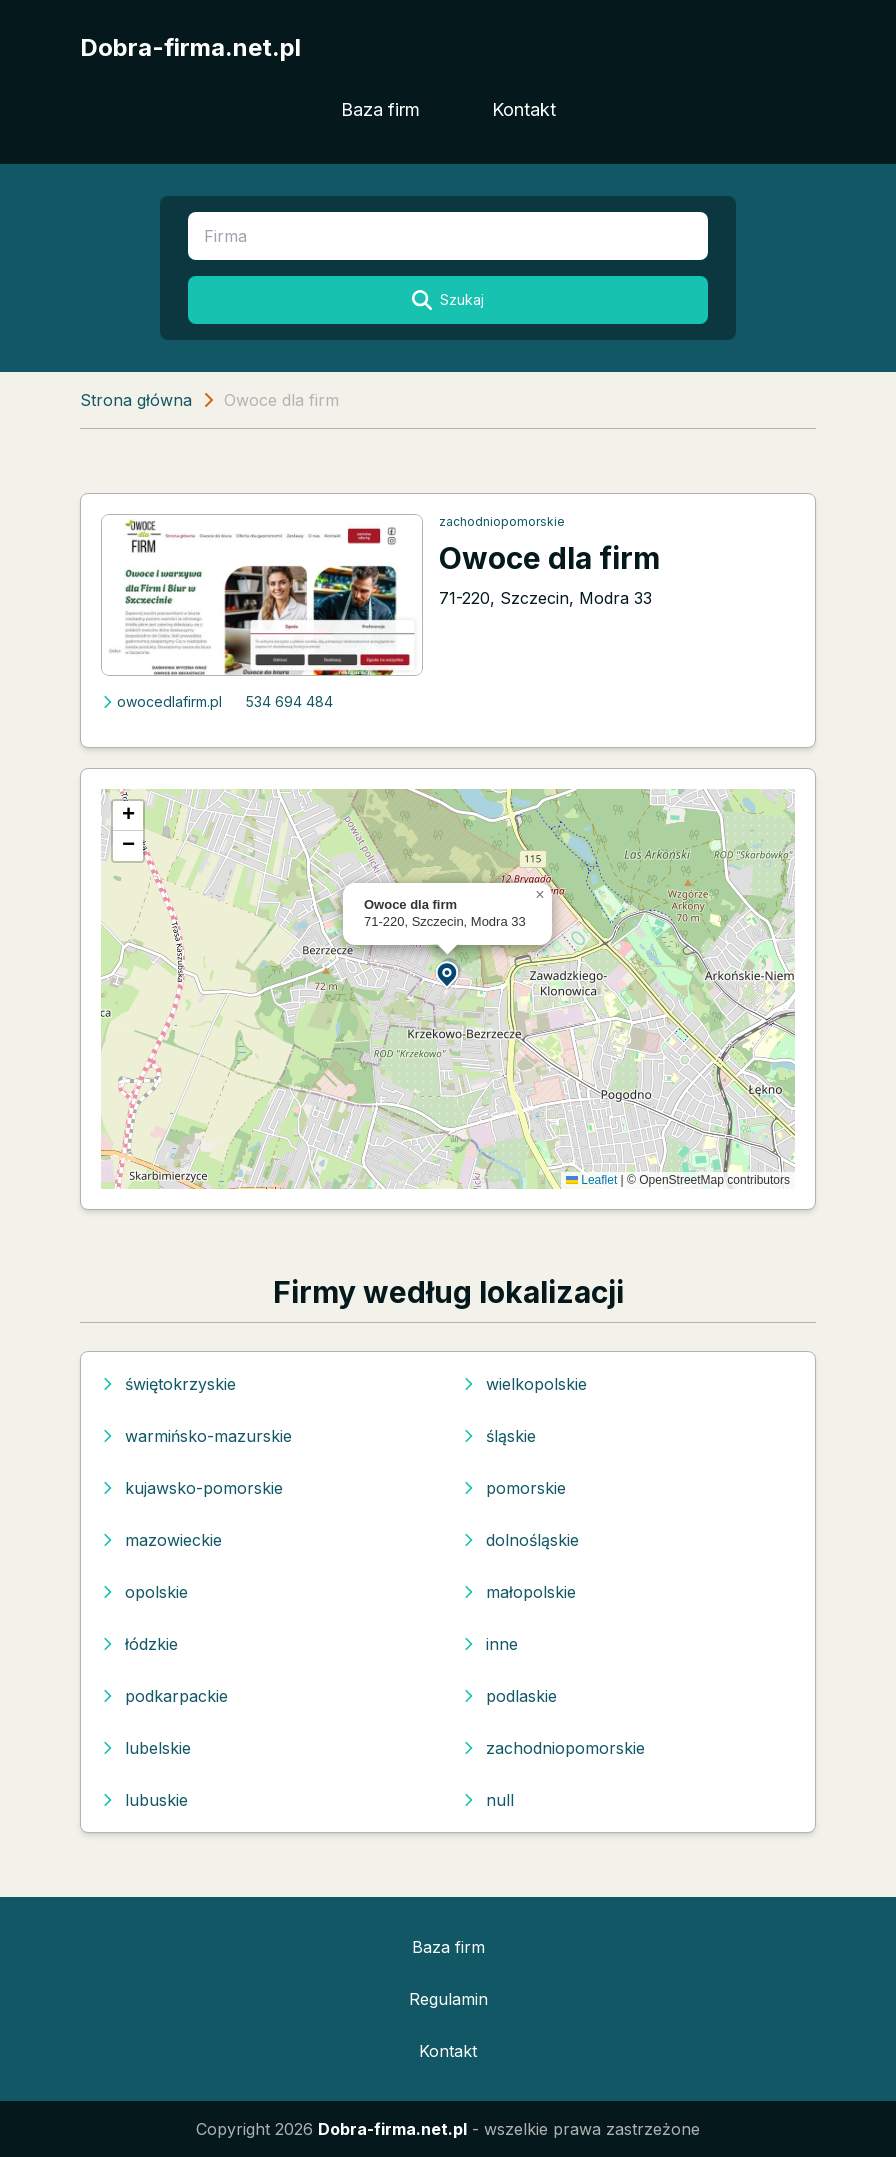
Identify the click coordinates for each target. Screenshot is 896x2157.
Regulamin (448, 1999)
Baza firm (380, 109)
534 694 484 (289, 701)
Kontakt (524, 109)
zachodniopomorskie (502, 521)
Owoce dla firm (549, 558)
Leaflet (591, 1180)
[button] (448, 973)
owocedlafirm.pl (161, 701)
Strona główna (136, 400)
